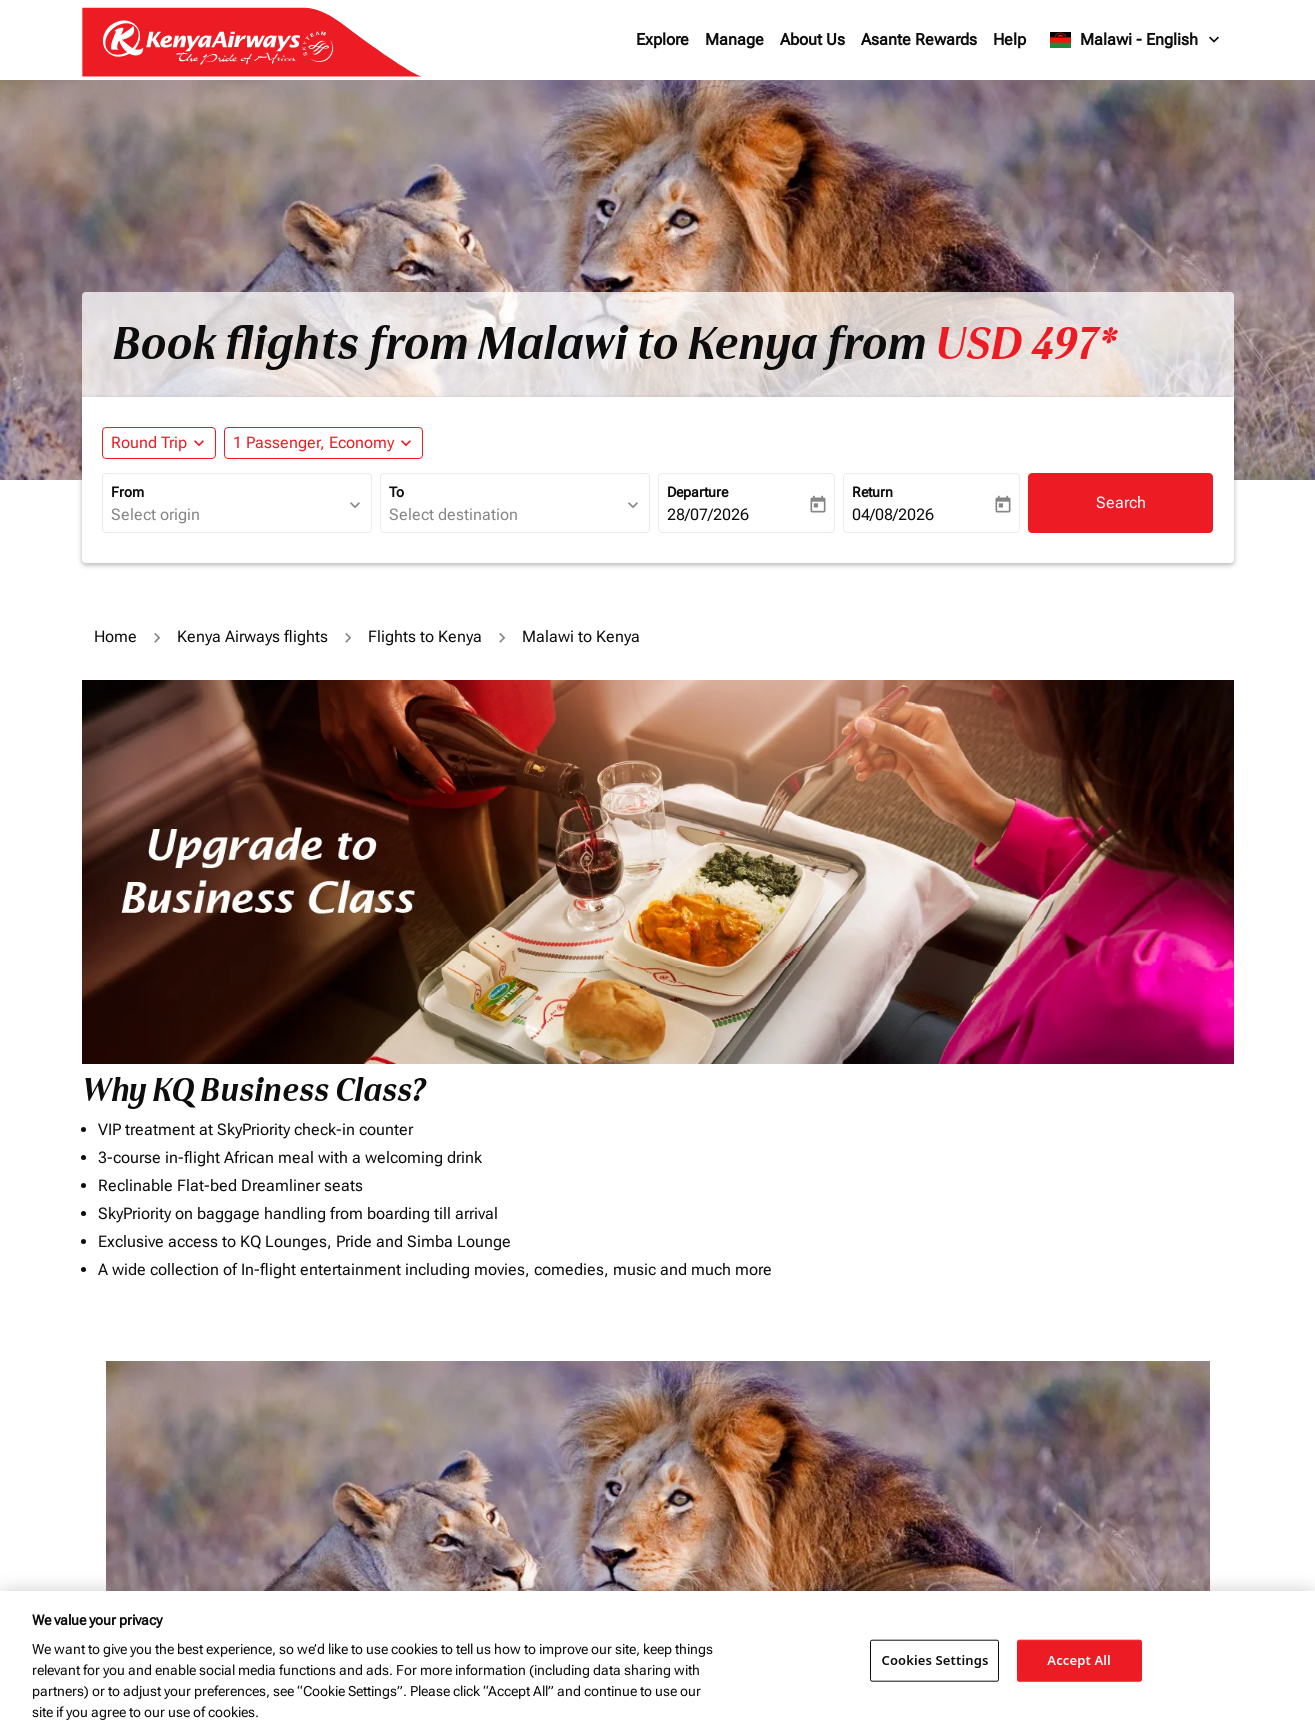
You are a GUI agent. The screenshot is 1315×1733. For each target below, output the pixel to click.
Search (1121, 502)
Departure (697, 492)
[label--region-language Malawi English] (1135, 40)
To (396, 492)
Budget (688, 1410)
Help (1009, 39)
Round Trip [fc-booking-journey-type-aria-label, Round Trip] (149, 442)
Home (115, 636)
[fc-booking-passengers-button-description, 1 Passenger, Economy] (313, 443)
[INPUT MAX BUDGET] (816, 1452)
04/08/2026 (893, 514)
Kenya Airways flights (252, 636)
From (127, 492)
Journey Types (996, 1410)
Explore (662, 39)
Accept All (1079, 1660)
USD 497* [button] (1026, 344)
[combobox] (227, 515)
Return (872, 492)
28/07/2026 (708, 514)
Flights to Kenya (425, 636)
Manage (734, 39)
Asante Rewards (919, 39)
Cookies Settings (934, 1660)
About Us (812, 39)
